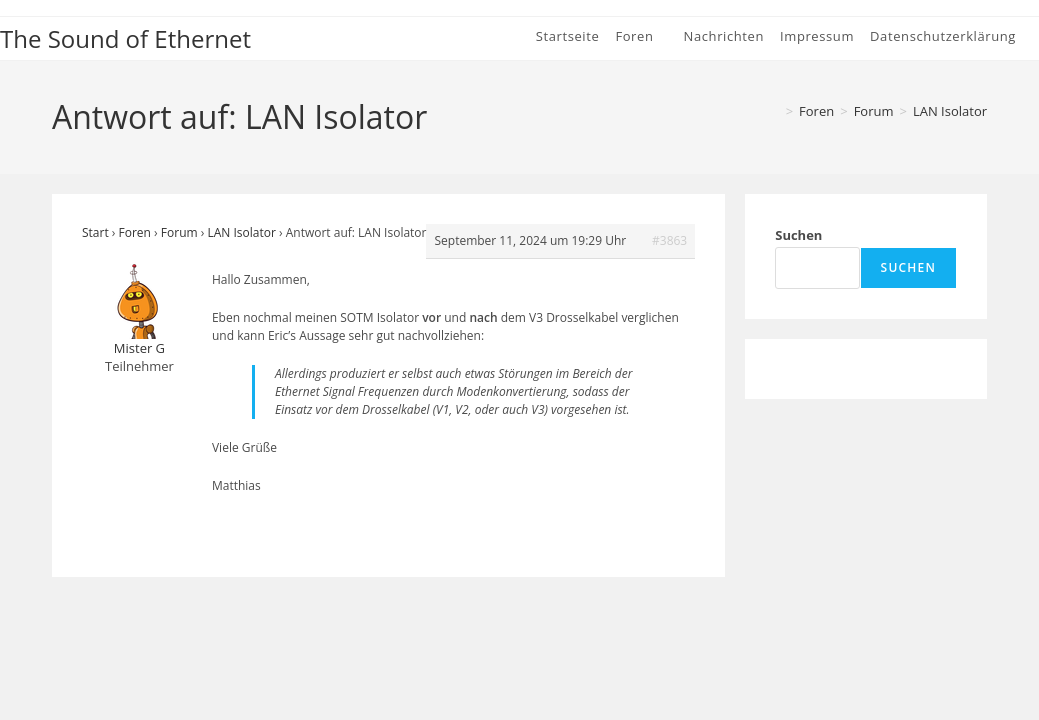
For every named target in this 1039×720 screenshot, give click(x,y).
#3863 (669, 240)
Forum (179, 232)
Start (95, 232)
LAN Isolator (950, 111)
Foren (135, 232)
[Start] (773, 111)
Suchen (798, 235)
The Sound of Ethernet (125, 38)
